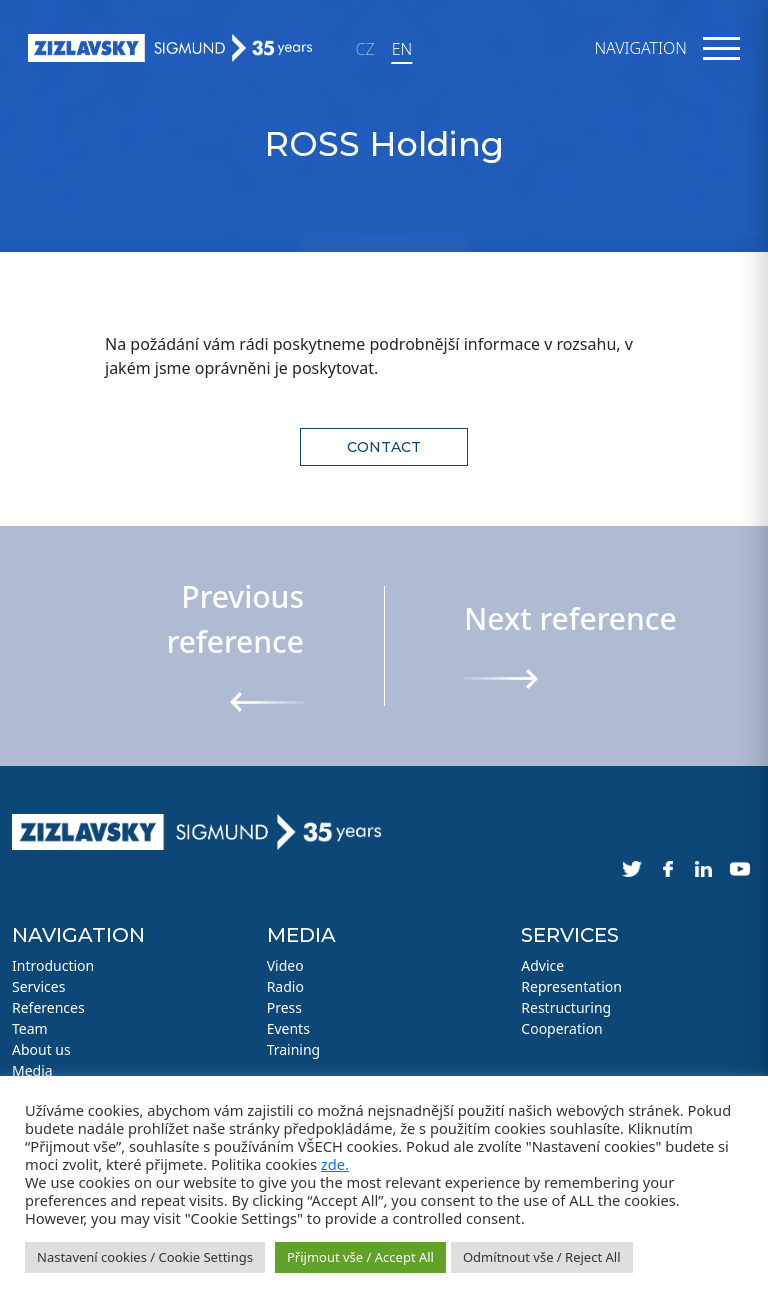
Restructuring (566, 1007)
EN (402, 49)
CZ (365, 49)
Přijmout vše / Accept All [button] (360, 1257)
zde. (335, 1164)
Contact (384, 447)
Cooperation (561, 1028)
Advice (542, 965)
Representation (571, 986)
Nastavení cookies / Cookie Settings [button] (145, 1257)
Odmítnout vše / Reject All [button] (542, 1257)
